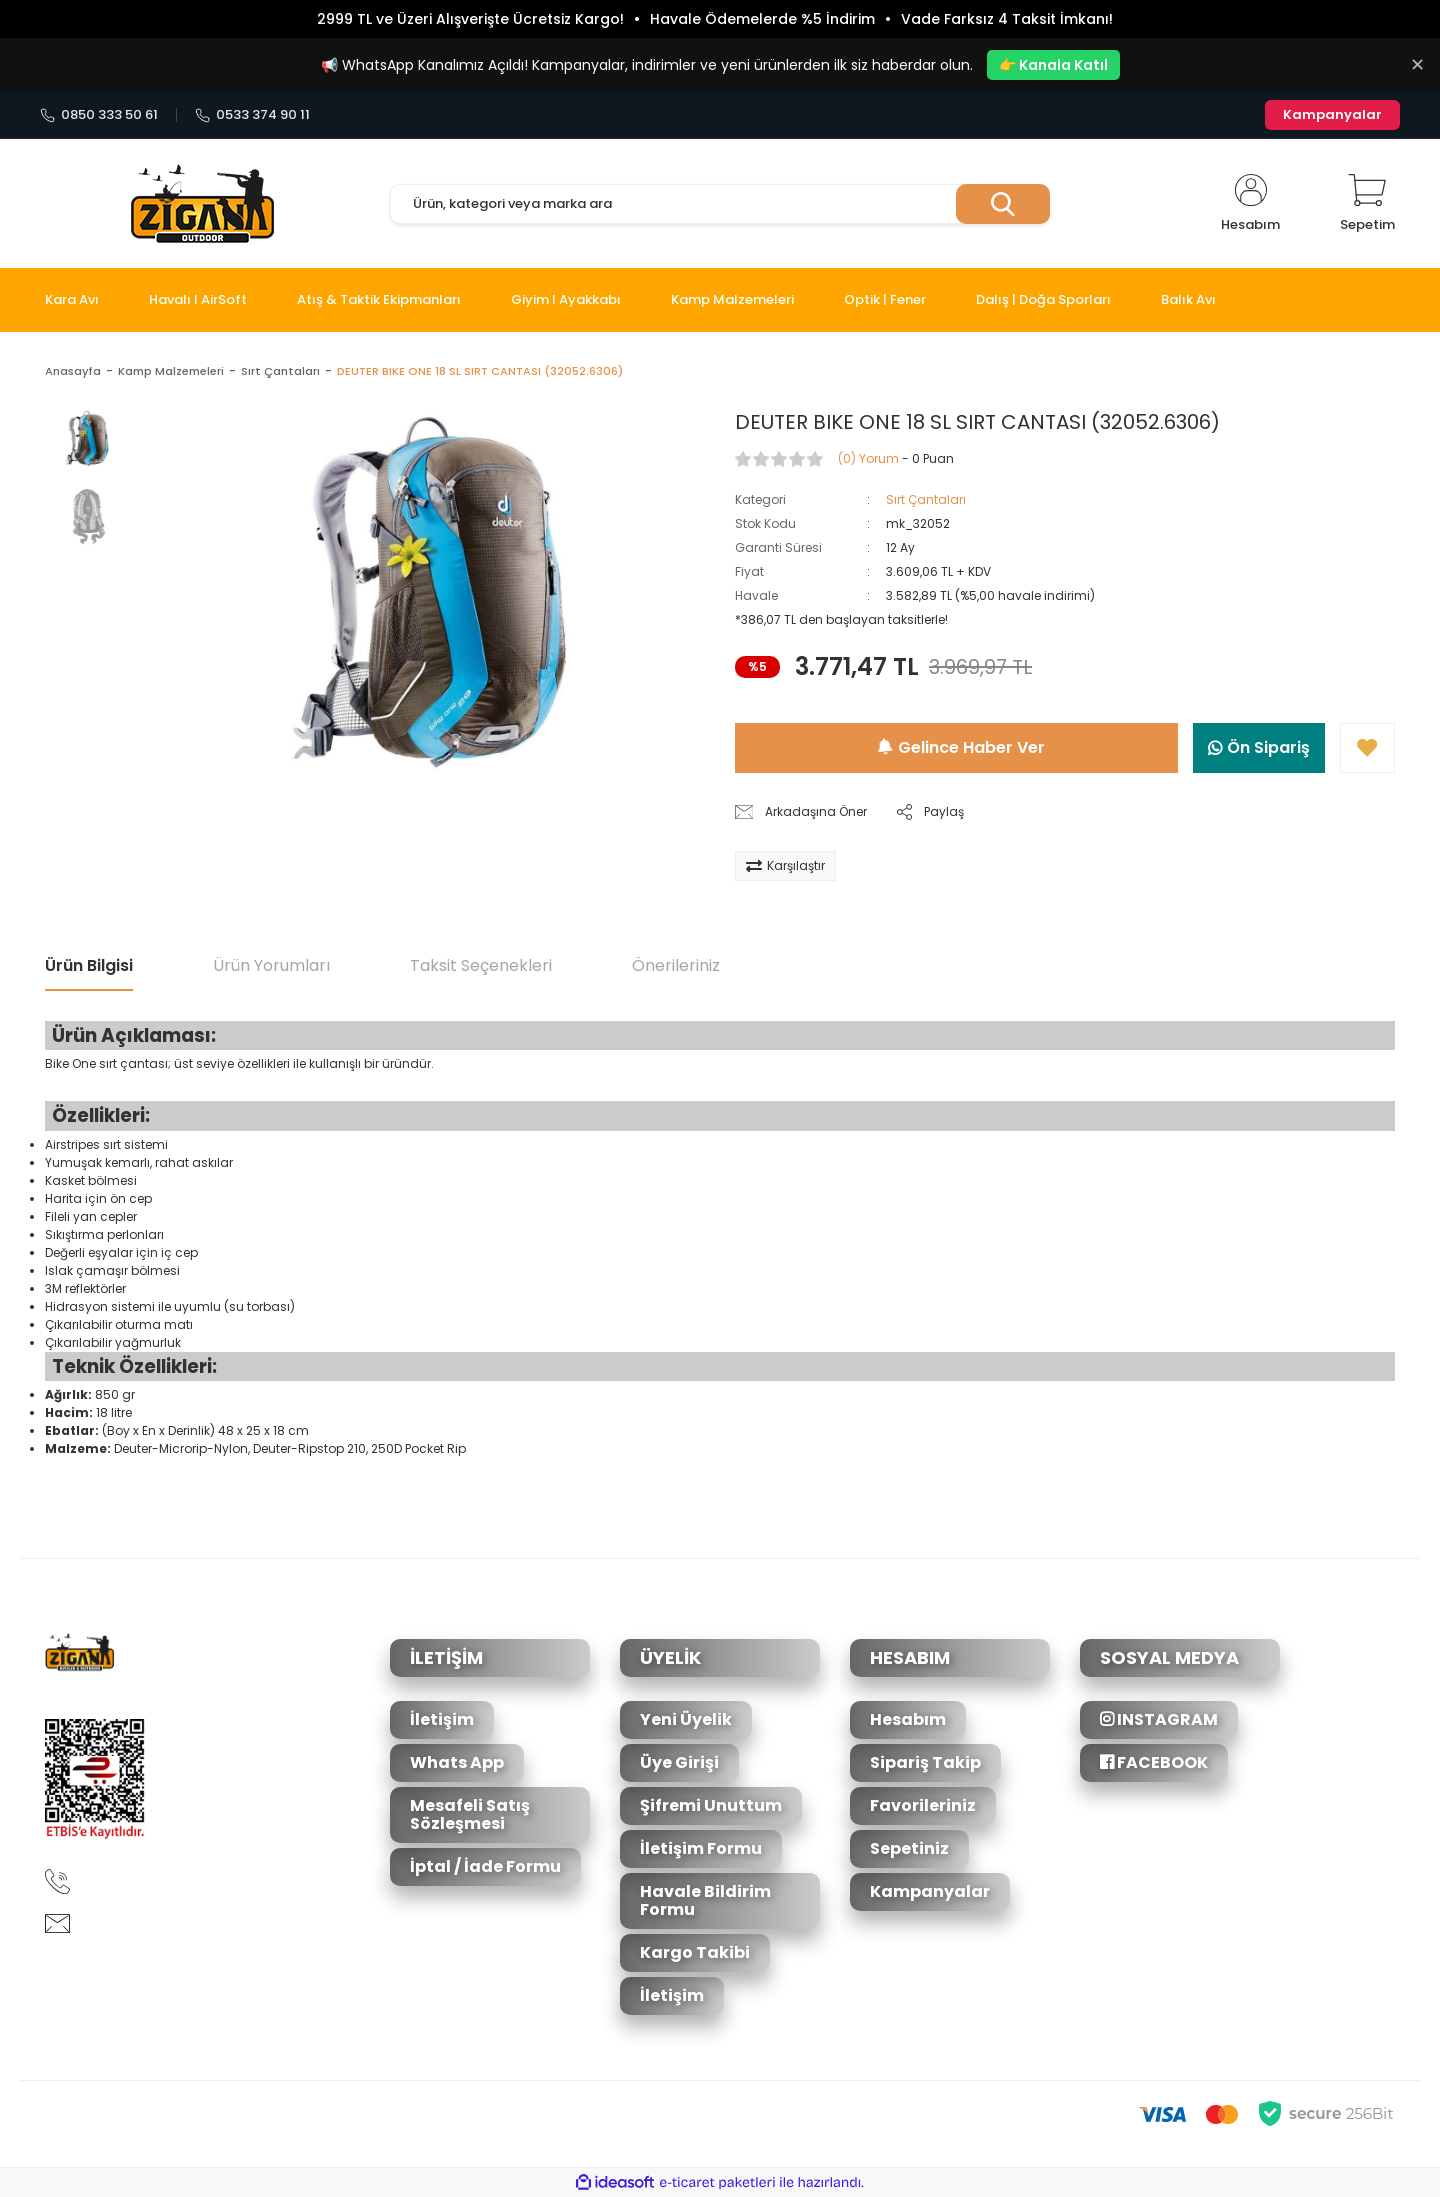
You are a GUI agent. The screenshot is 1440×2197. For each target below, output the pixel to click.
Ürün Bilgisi (89, 965)
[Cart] (1367, 204)
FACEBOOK (1154, 1762)
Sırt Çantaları (926, 499)
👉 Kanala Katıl (1053, 65)
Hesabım (908, 1719)
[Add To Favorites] (1367, 748)
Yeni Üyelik (686, 1719)
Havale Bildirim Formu (705, 1900)
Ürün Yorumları (271, 965)
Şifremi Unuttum (711, 1805)
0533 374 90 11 (252, 115)
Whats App (457, 1762)
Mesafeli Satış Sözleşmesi (470, 1814)
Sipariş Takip (925, 1762)
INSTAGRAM (1159, 1719)
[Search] (720, 204)
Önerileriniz (676, 965)
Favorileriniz (923, 1805)
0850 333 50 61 (99, 115)
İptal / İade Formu (485, 1866)
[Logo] (202, 204)
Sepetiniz (909, 1848)
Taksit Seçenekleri (481, 965)
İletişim (442, 1719)
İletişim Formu (701, 1848)
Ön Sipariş (1259, 747)
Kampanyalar (1332, 114)
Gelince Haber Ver (961, 747)
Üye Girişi (679, 1762)
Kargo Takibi (695, 1952)
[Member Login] (1250, 204)
